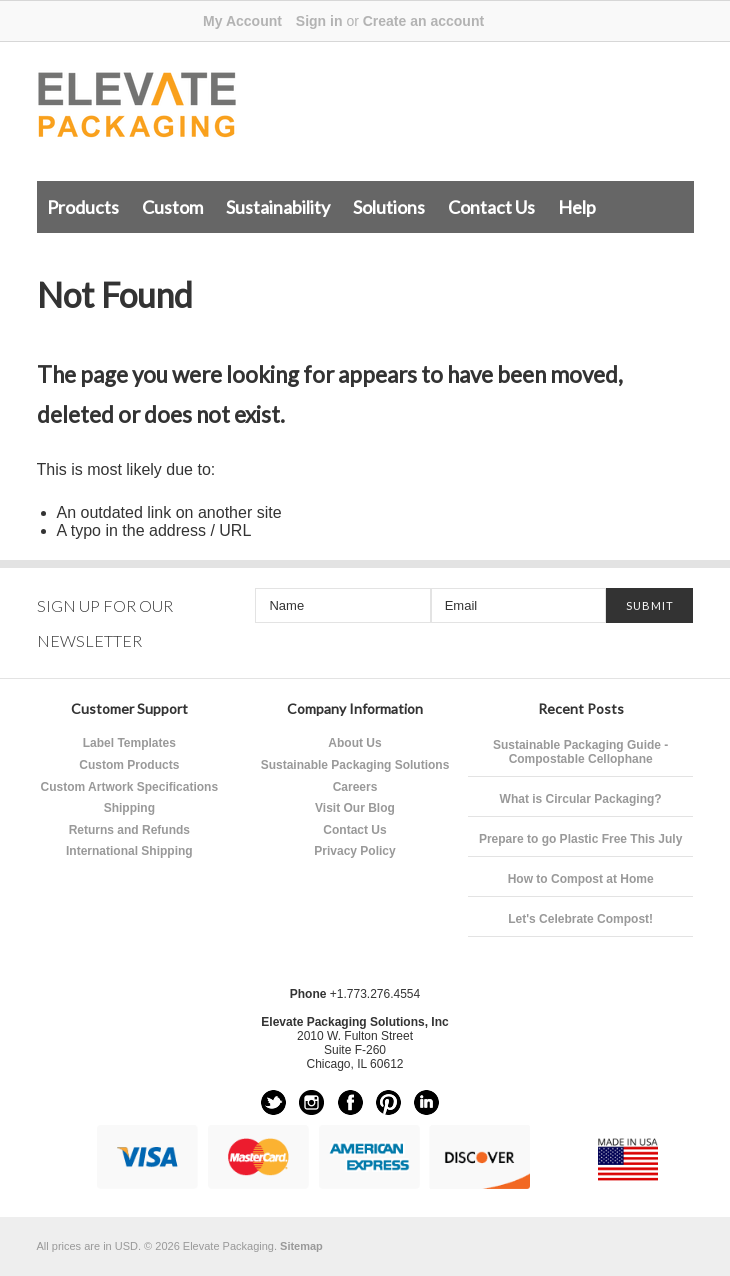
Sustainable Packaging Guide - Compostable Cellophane (580, 752)
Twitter (273, 1102)
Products (83, 207)
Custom (172, 207)
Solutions (389, 207)
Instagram (311, 1102)
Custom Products (129, 765)
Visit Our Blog (355, 808)
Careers (355, 787)
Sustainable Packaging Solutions (355, 765)
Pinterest (388, 1102)
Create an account (423, 21)
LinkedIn (426, 1102)
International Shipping (129, 851)
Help (577, 207)
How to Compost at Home (581, 879)
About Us (354, 743)
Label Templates (129, 743)
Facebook (350, 1102)
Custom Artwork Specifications (130, 787)
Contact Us (491, 207)
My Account (242, 21)
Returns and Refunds (129, 830)
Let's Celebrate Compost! (580, 919)
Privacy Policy (354, 851)
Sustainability (278, 207)
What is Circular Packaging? (581, 799)
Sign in (319, 21)
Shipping (129, 808)
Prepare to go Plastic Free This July (580, 839)
